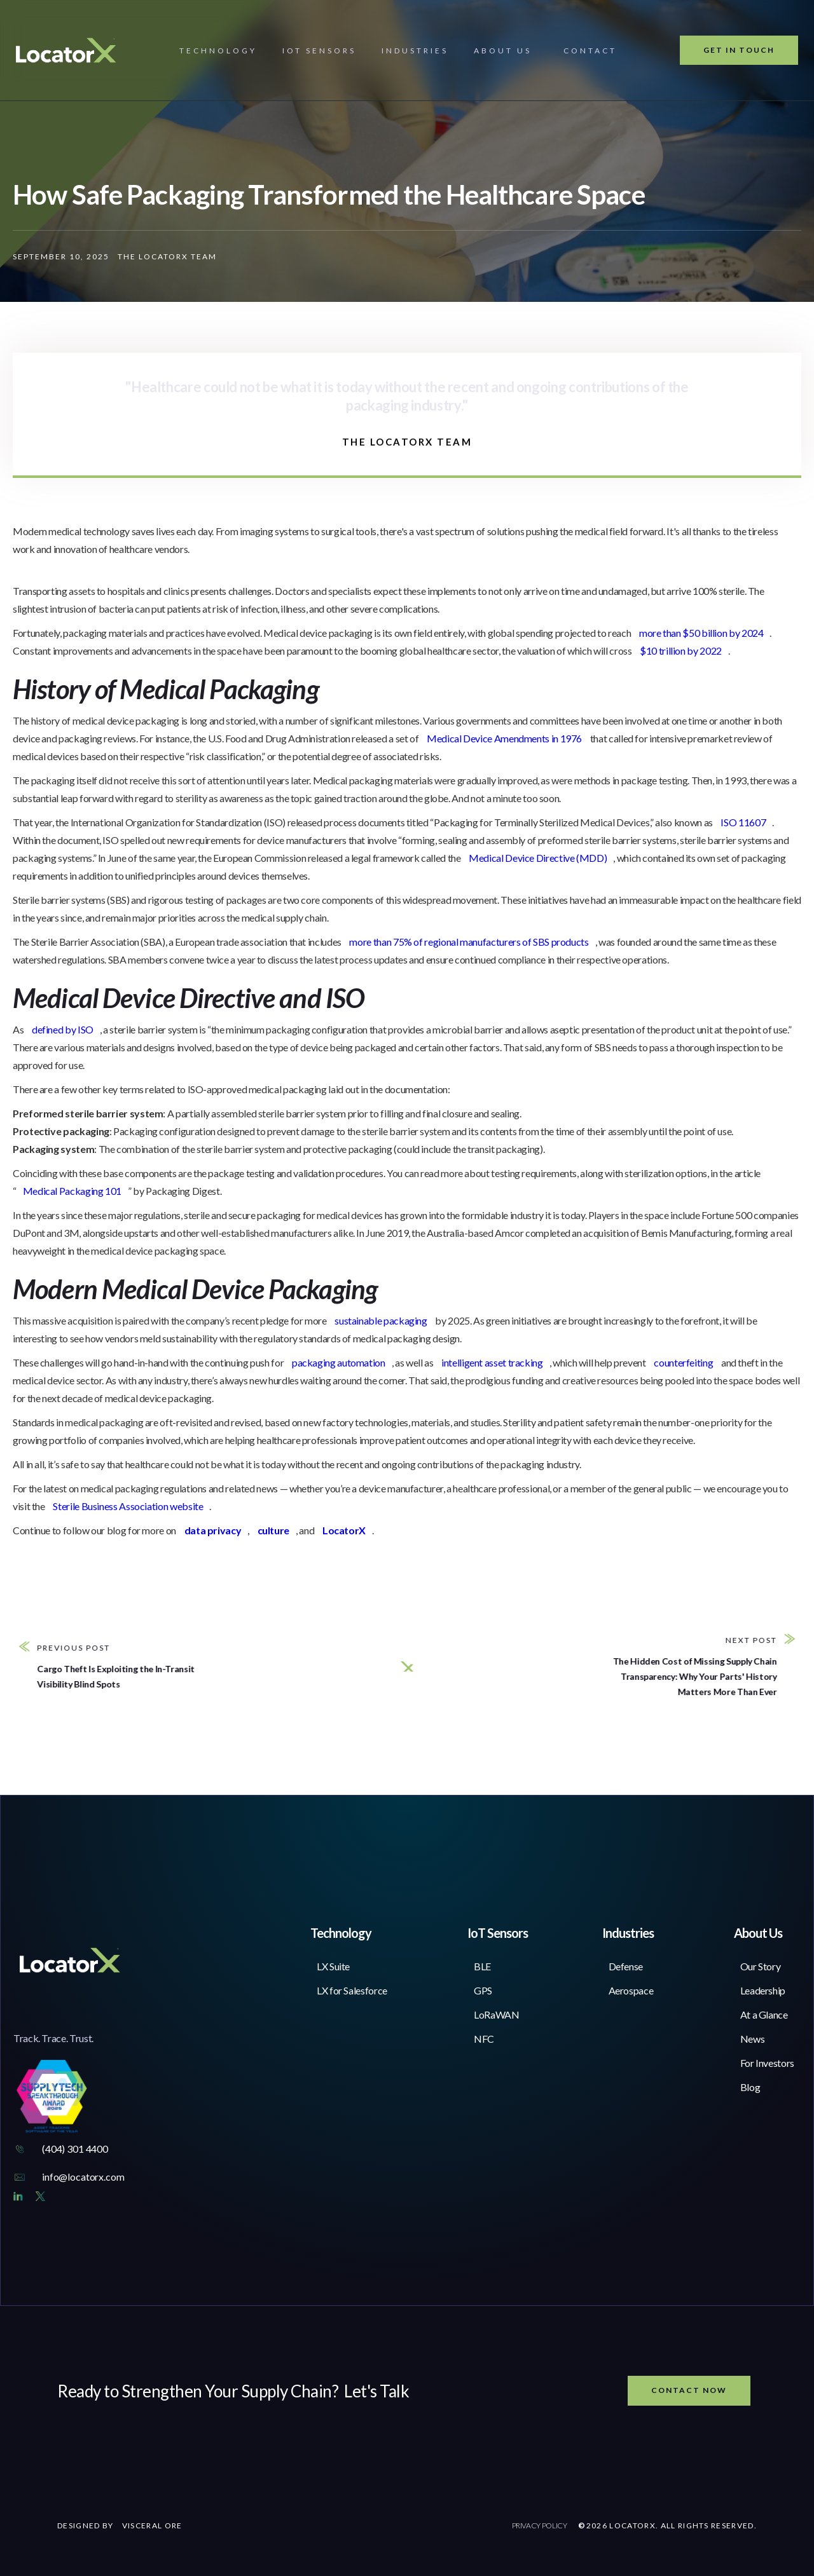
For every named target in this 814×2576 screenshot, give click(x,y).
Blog (750, 2087)
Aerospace (631, 1990)
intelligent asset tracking (492, 1362)
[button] (218, 50)
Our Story (760, 1966)
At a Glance (764, 2014)
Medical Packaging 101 (72, 1191)
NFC (484, 2039)
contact (590, 50)
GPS (483, 1990)
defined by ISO (62, 1029)
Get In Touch (739, 50)
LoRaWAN (496, 2014)
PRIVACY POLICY (539, 2525)
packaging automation (338, 1362)
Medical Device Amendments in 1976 (504, 738)
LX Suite (333, 1966)
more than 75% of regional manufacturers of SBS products (468, 942)
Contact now (689, 2390)
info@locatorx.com (83, 2177)
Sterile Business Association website (128, 1506)
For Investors (767, 2063)
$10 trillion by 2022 (681, 650)
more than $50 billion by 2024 (701, 633)
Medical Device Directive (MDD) (538, 858)
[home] (66, 50)
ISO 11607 (743, 822)
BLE (482, 1966)
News (752, 2039)
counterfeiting (683, 1362)
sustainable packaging (381, 1320)
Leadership (762, 1990)
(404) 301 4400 (75, 2149)
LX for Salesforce (352, 1990)
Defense (626, 1966)
